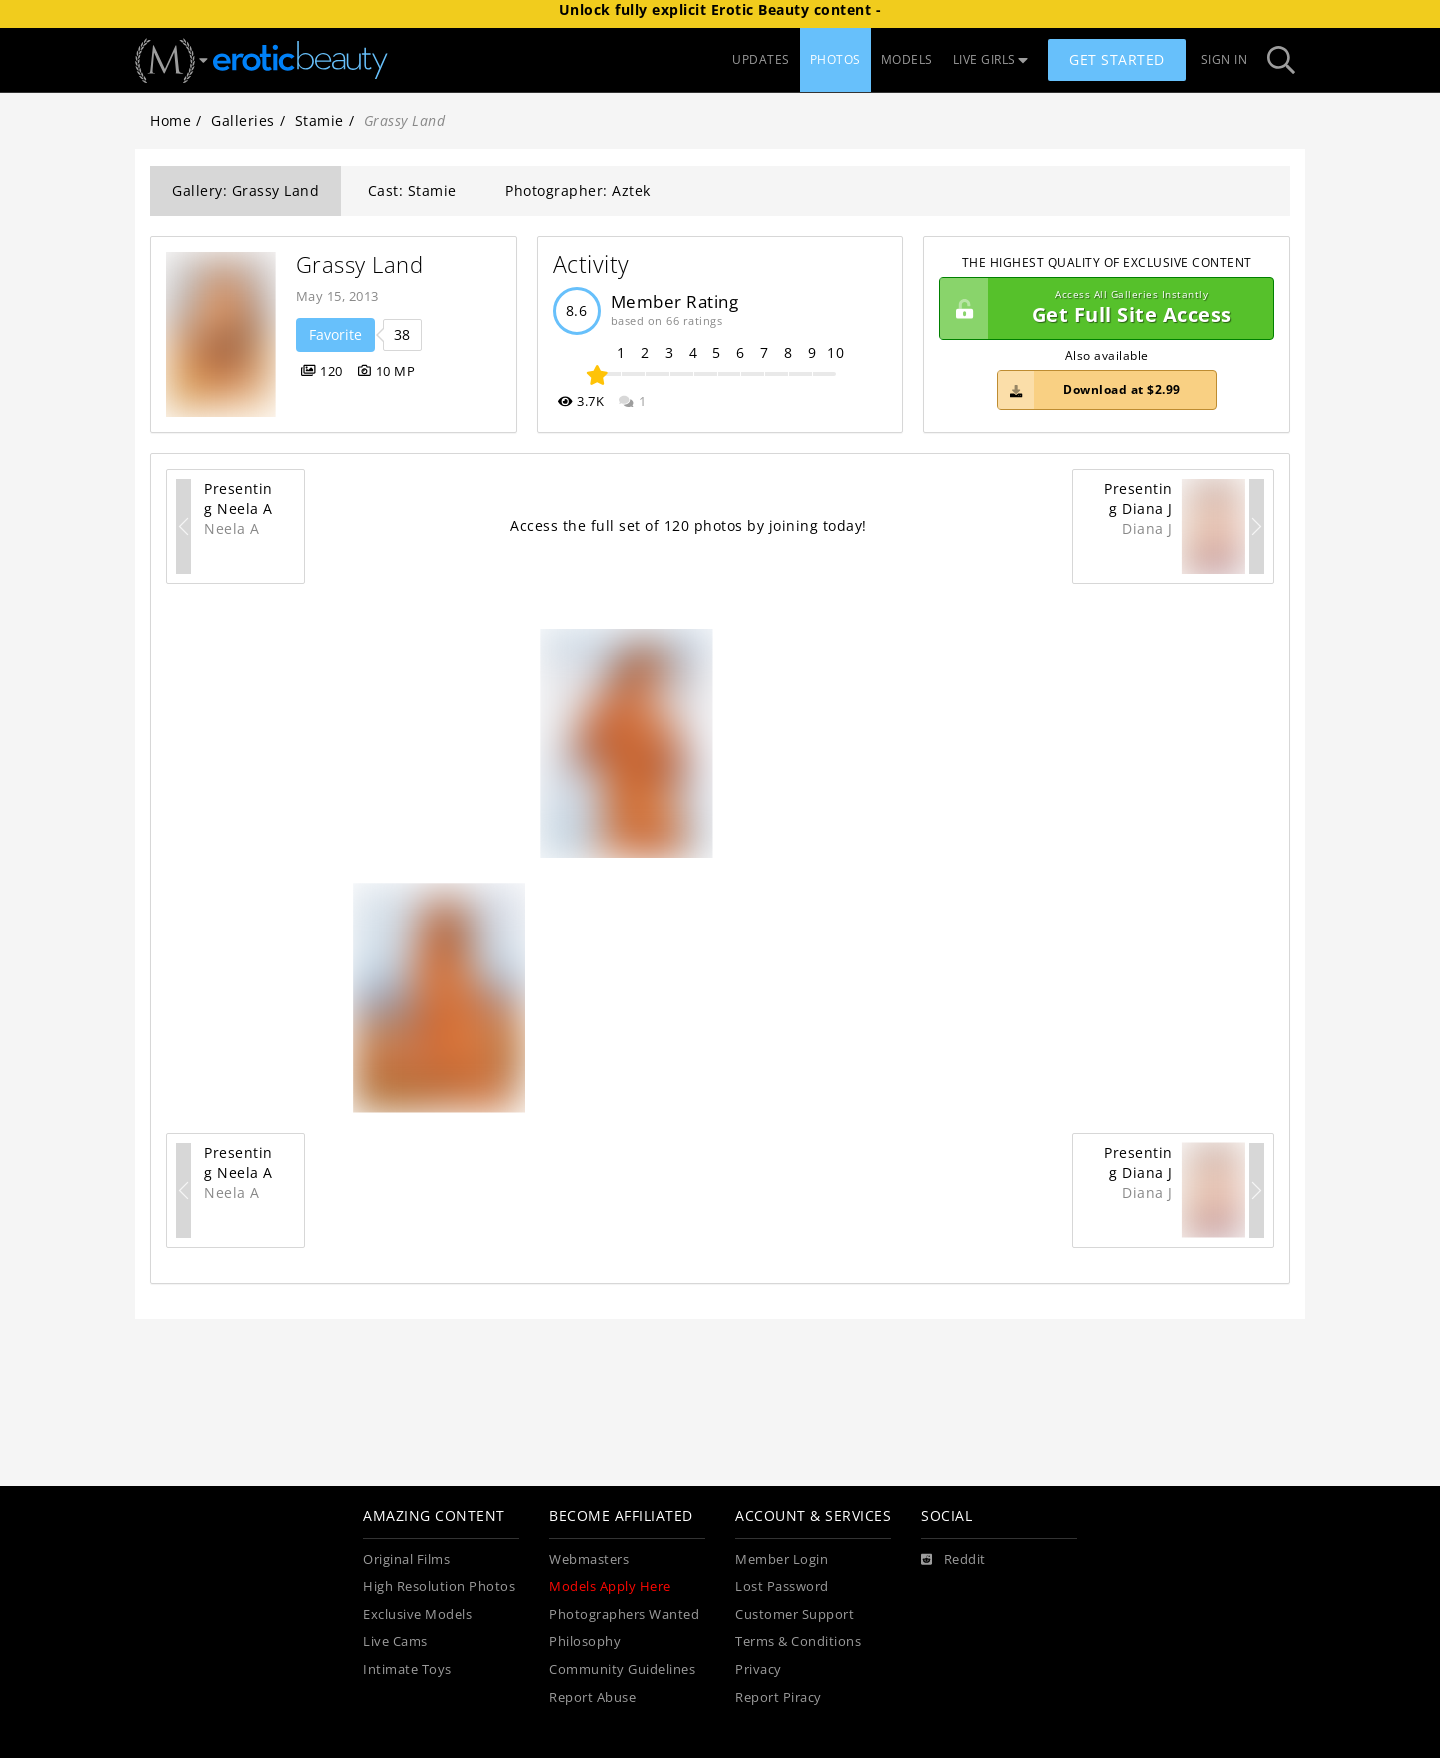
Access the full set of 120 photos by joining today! (688, 525)
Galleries (243, 120)
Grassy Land (360, 264)
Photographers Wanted (624, 1614)
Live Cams (395, 1641)
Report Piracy (778, 1697)
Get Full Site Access (1101, 309)
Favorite (335, 334)
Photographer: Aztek (578, 190)
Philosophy (585, 1641)
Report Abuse (592, 1697)
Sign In (1224, 59)
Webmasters (589, 1559)
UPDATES (761, 59)
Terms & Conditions (798, 1641)
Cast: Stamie (412, 190)
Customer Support (794, 1614)
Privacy (758, 1669)
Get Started (1117, 59)
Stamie (319, 120)
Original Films (406, 1559)
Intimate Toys (407, 1669)
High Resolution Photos (439, 1586)
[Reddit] (953, 1560)
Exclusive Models (417, 1614)
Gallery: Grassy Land (245, 190)
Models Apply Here (610, 1586)
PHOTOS (835, 59)
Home (170, 120)
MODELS (907, 59)
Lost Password (782, 1586)
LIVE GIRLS (991, 59)
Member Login (781, 1559)
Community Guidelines (622, 1669)
